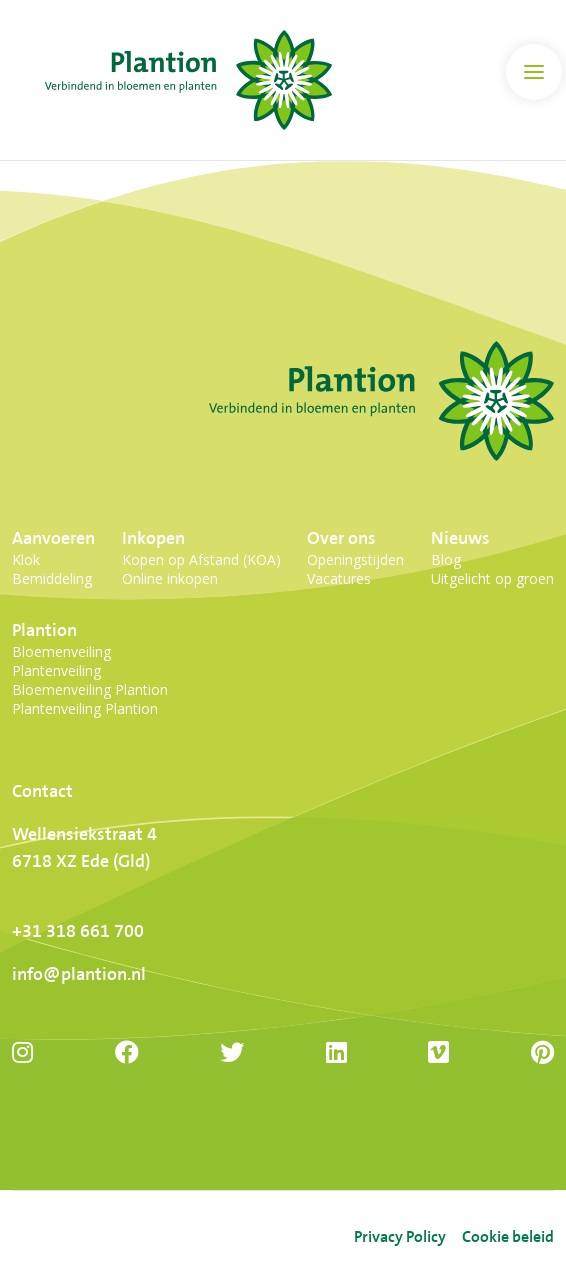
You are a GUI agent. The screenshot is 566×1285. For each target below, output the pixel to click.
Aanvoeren (53, 538)
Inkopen (153, 538)
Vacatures (339, 578)
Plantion (44, 630)
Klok (26, 559)
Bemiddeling (52, 578)
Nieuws (460, 538)
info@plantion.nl (79, 974)
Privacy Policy (400, 1237)
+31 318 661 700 (78, 931)
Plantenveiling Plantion (85, 708)
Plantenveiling (56, 670)
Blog (446, 559)
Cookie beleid (508, 1237)
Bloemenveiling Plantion (90, 689)
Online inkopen (170, 578)
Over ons (341, 538)
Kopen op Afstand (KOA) (201, 559)
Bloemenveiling (61, 651)
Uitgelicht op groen (492, 578)
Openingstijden (355, 559)
